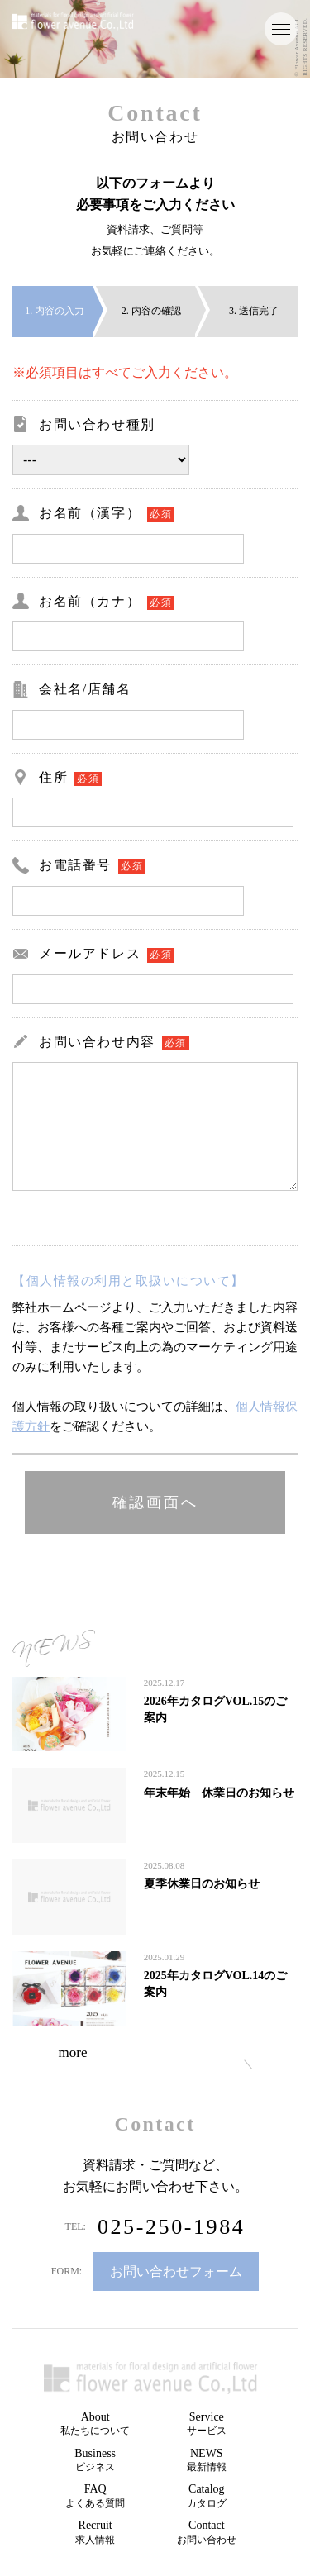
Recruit (95, 2532)
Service (207, 2424)
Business (95, 2460)
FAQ (95, 2496)
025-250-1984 (172, 2227)
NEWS (207, 2460)
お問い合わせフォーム (176, 2271)
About (95, 2424)
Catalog (207, 2496)
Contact (206, 2532)
